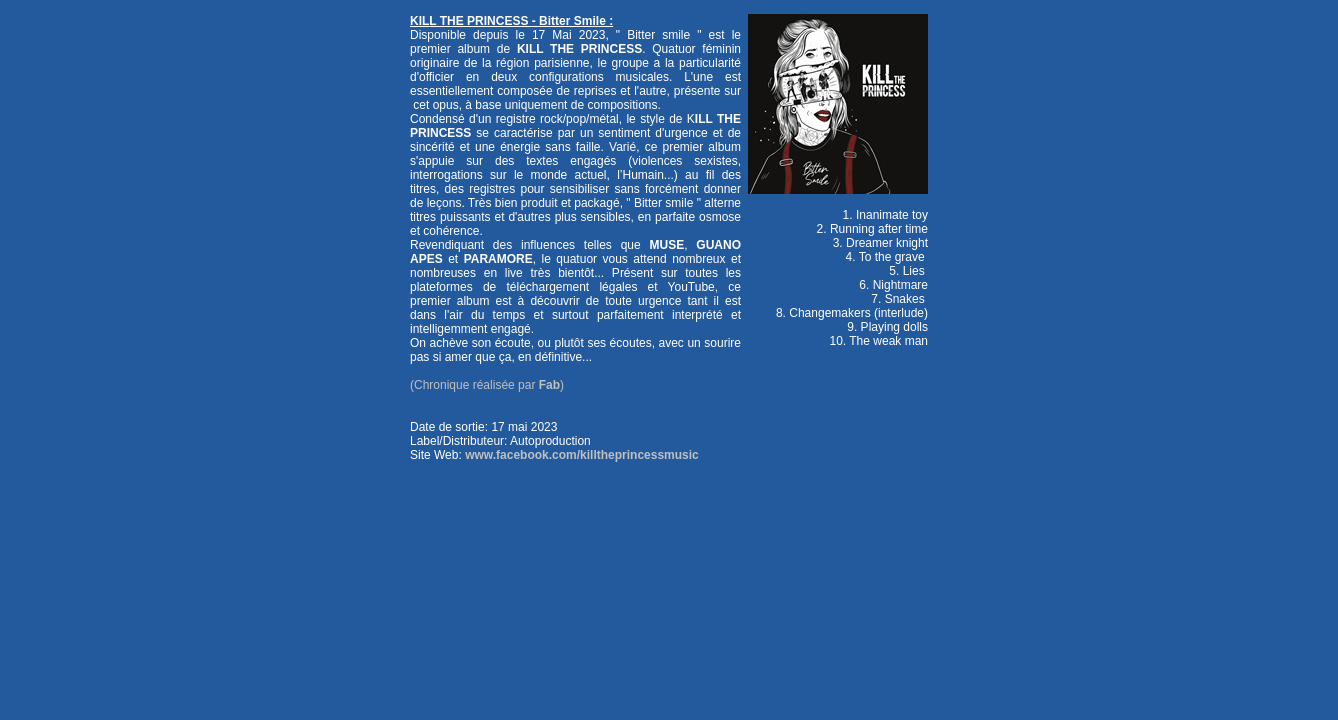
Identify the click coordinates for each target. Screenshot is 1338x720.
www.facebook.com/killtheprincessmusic (582, 455)
